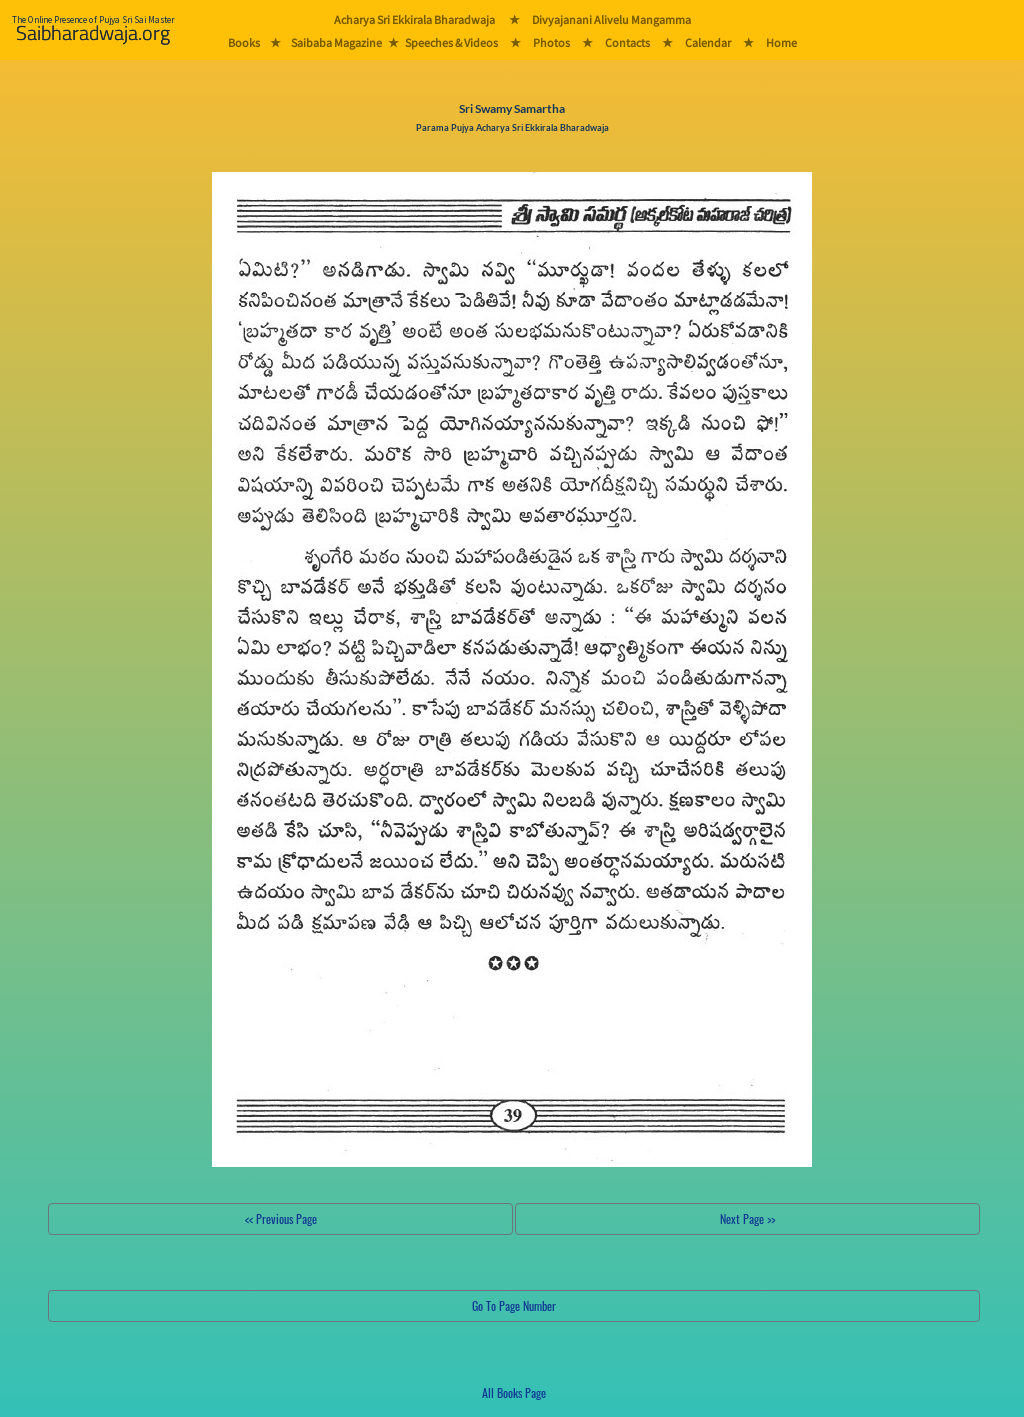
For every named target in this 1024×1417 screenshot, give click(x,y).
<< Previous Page (281, 1218)
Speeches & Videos (451, 42)
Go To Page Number (514, 1305)
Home (781, 42)
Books (244, 42)
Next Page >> (747, 1218)
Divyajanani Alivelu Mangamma (611, 19)
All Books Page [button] (514, 1392)
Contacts (627, 42)
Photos (551, 42)
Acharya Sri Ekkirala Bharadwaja (414, 19)
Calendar (708, 42)
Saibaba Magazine (336, 42)
